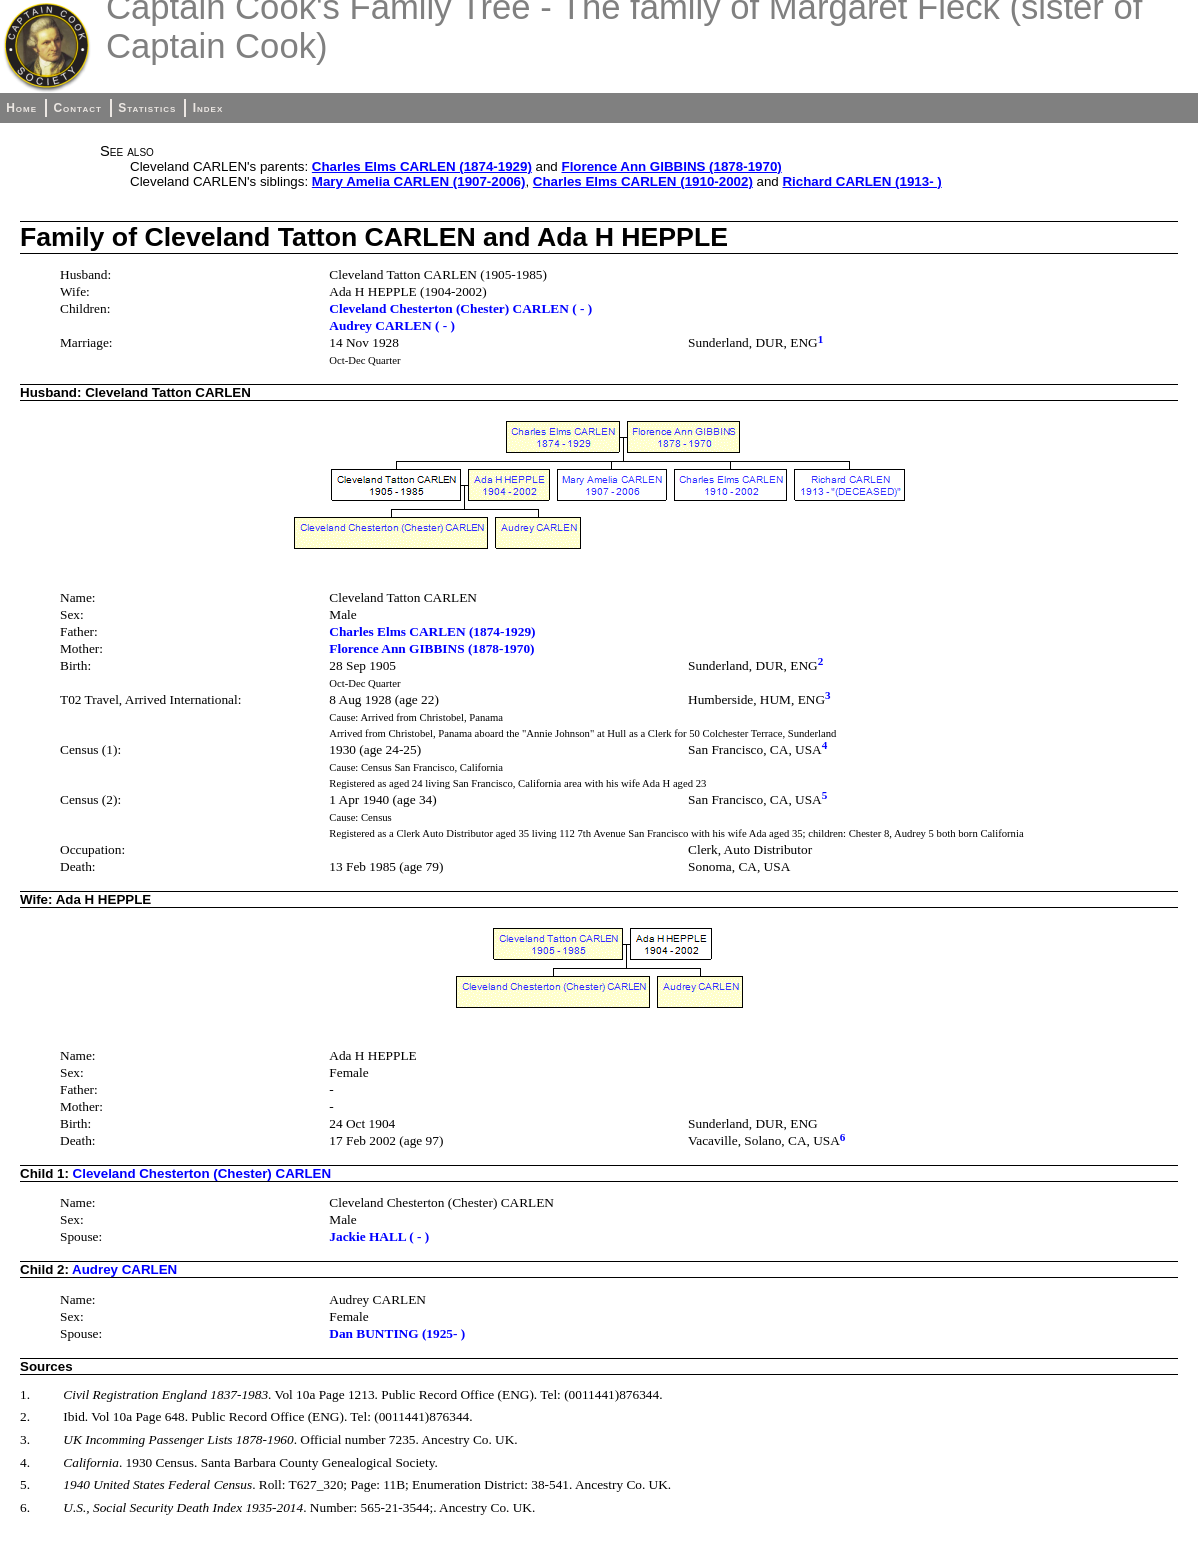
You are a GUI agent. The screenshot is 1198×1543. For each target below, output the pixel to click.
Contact (77, 108)
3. (25, 1439)
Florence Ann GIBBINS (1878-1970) (672, 166)
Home (21, 108)
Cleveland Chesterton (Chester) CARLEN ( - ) (460, 308)
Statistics (147, 108)
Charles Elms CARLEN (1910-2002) (643, 181)
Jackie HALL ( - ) (379, 1236)
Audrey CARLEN (124, 1269)
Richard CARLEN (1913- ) (861, 181)
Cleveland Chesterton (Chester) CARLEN (202, 1173)
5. (25, 1484)
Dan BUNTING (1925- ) (397, 1333)
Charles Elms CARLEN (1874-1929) (422, 166)
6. (25, 1507)
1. (25, 1394)
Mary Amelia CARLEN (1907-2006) (419, 181)
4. (25, 1462)
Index (208, 108)
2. (25, 1416)
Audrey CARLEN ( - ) (392, 325)
